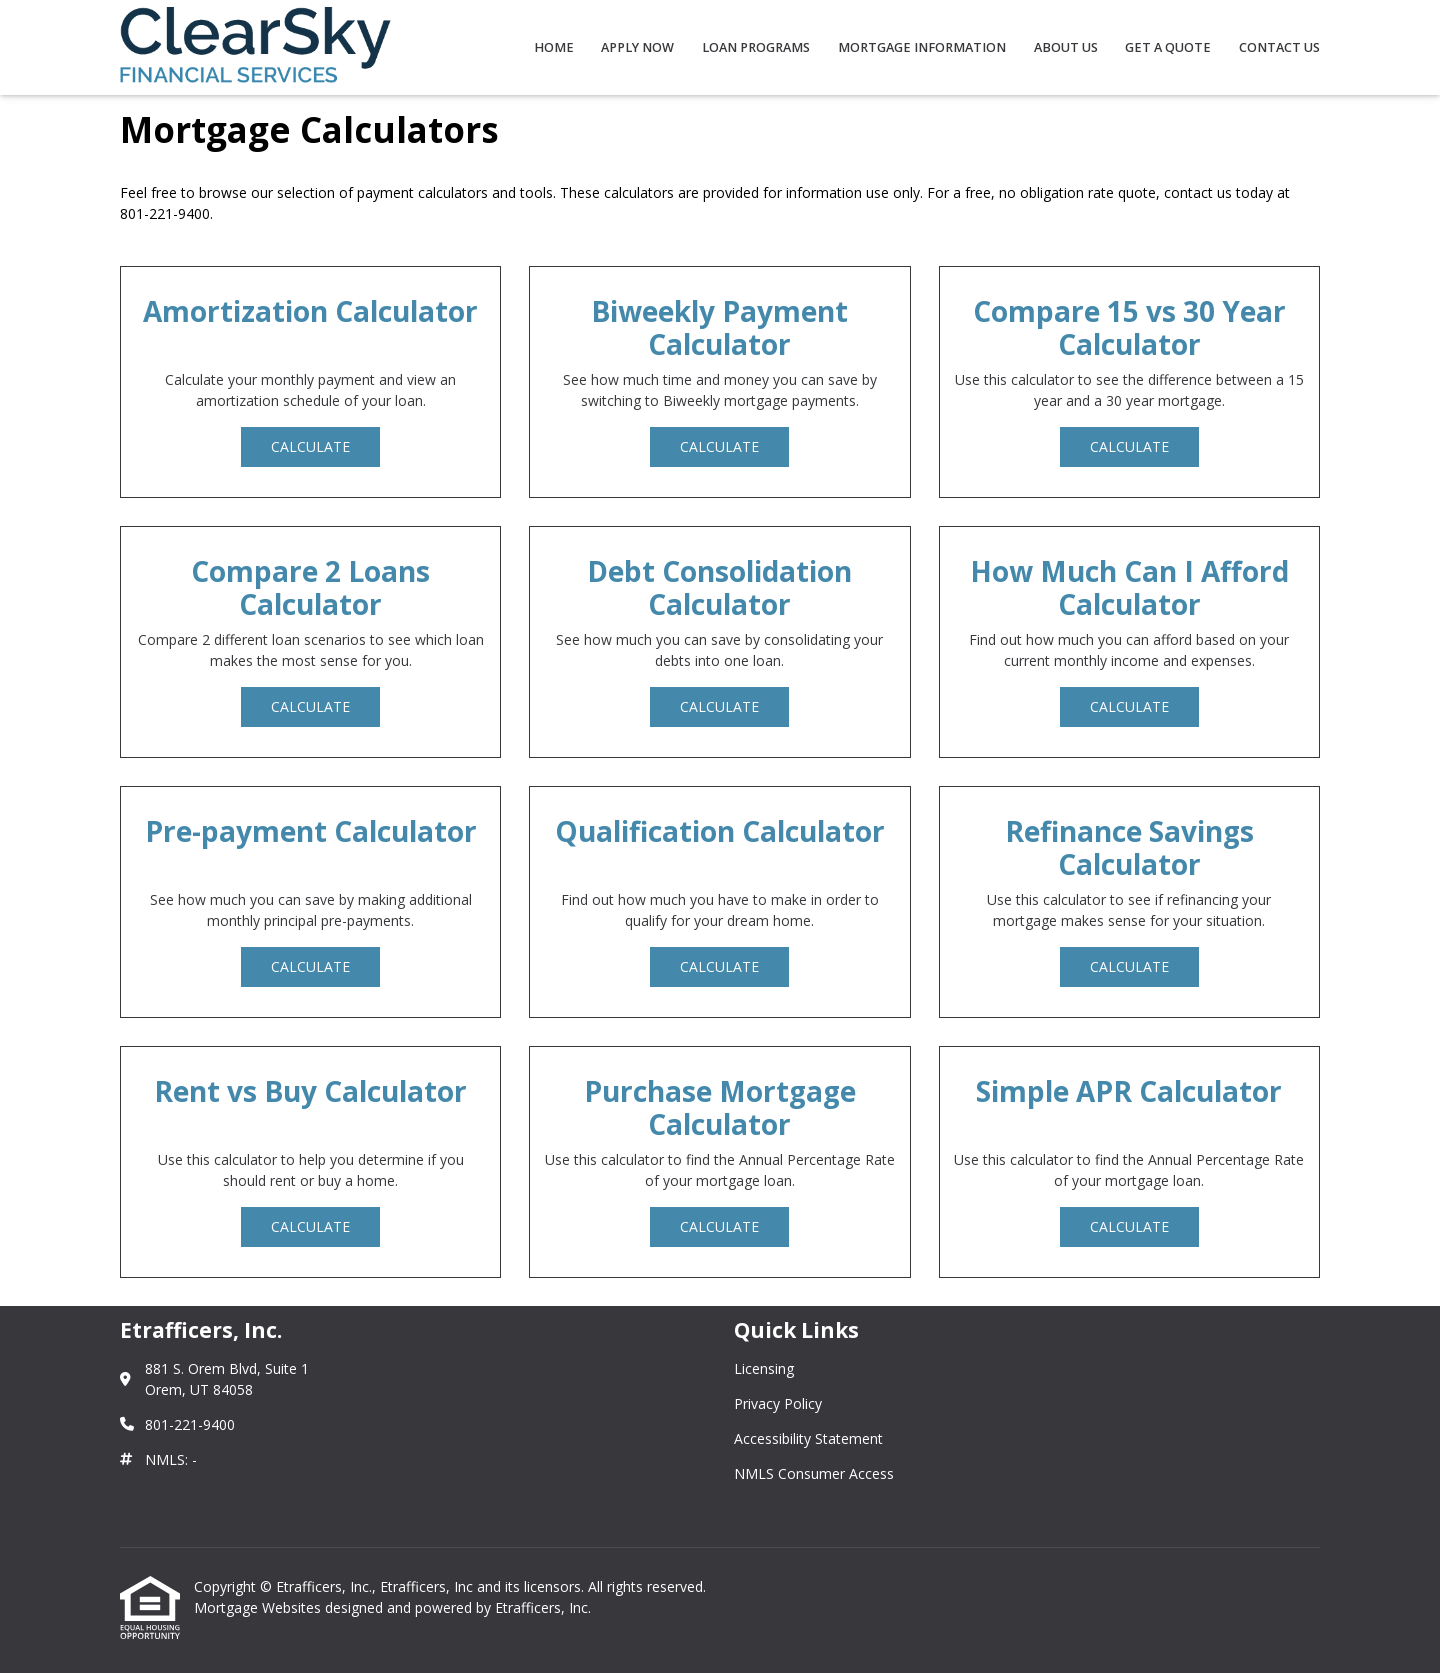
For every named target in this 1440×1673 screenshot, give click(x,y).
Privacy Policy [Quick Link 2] (778, 1403)
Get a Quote (1168, 47)
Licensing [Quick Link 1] (764, 1368)
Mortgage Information (922, 47)
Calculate (310, 446)
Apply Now (637, 47)
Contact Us (1279, 47)
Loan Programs (756, 47)
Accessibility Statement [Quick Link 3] (808, 1438)
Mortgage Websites (259, 1607)
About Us (1066, 47)
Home (554, 47)
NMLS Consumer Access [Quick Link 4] (814, 1473)
